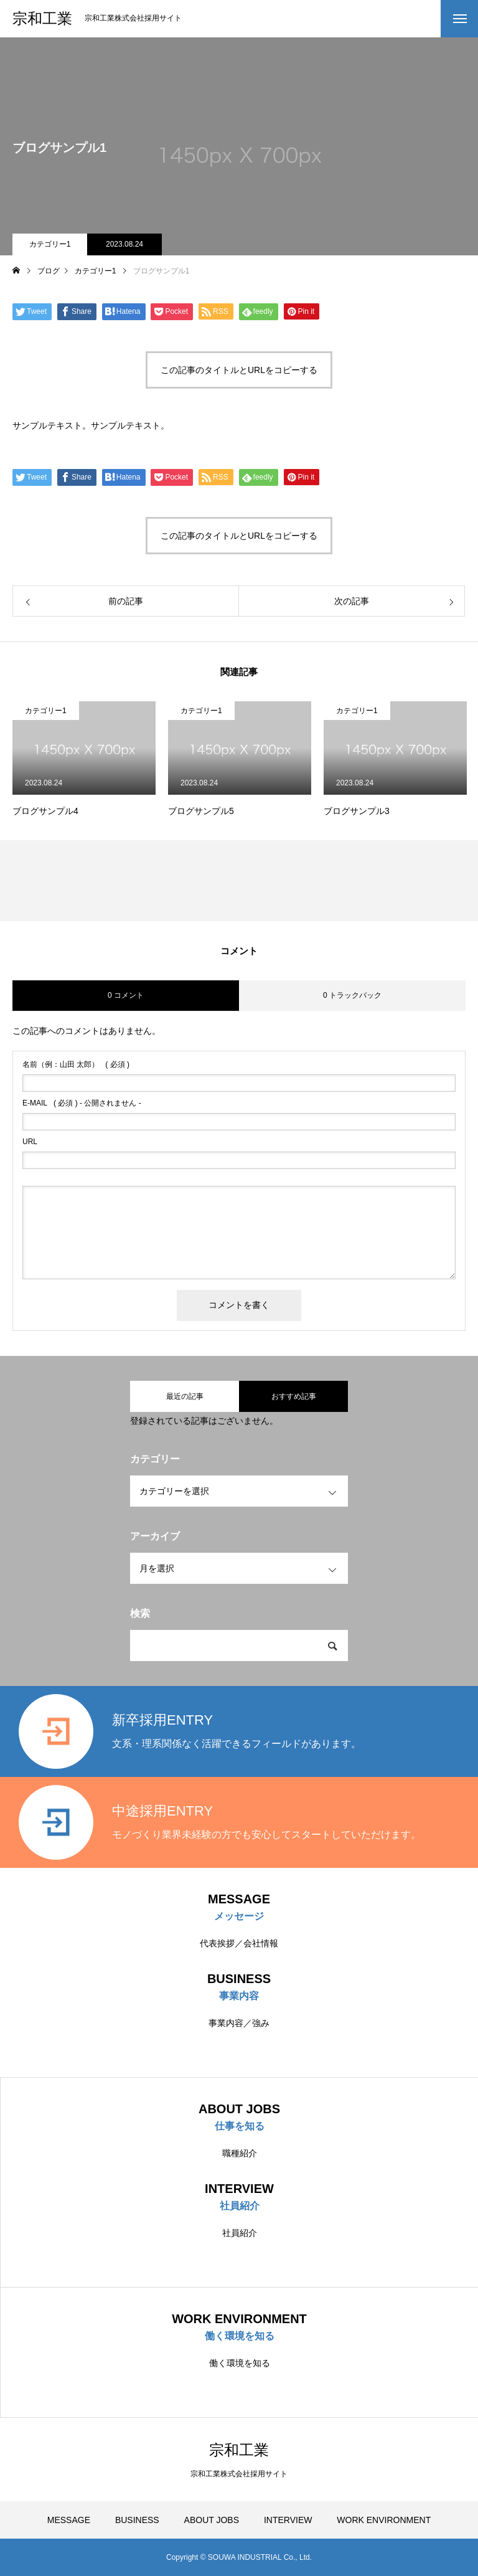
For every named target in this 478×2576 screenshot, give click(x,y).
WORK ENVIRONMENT (384, 2520)
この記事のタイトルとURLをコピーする (239, 370)
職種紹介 (239, 2153)
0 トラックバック (352, 995)
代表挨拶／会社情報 (239, 1943)
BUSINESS (137, 2520)
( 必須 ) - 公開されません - (81, 1103)
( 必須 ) (75, 1064)
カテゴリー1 (50, 244)
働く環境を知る (239, 2363)
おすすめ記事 (293, 1396)
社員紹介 (239, 2232)
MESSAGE (68, 2520)
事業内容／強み (239, 2023)
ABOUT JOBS (211, 2520)
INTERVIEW (288, 2520)
